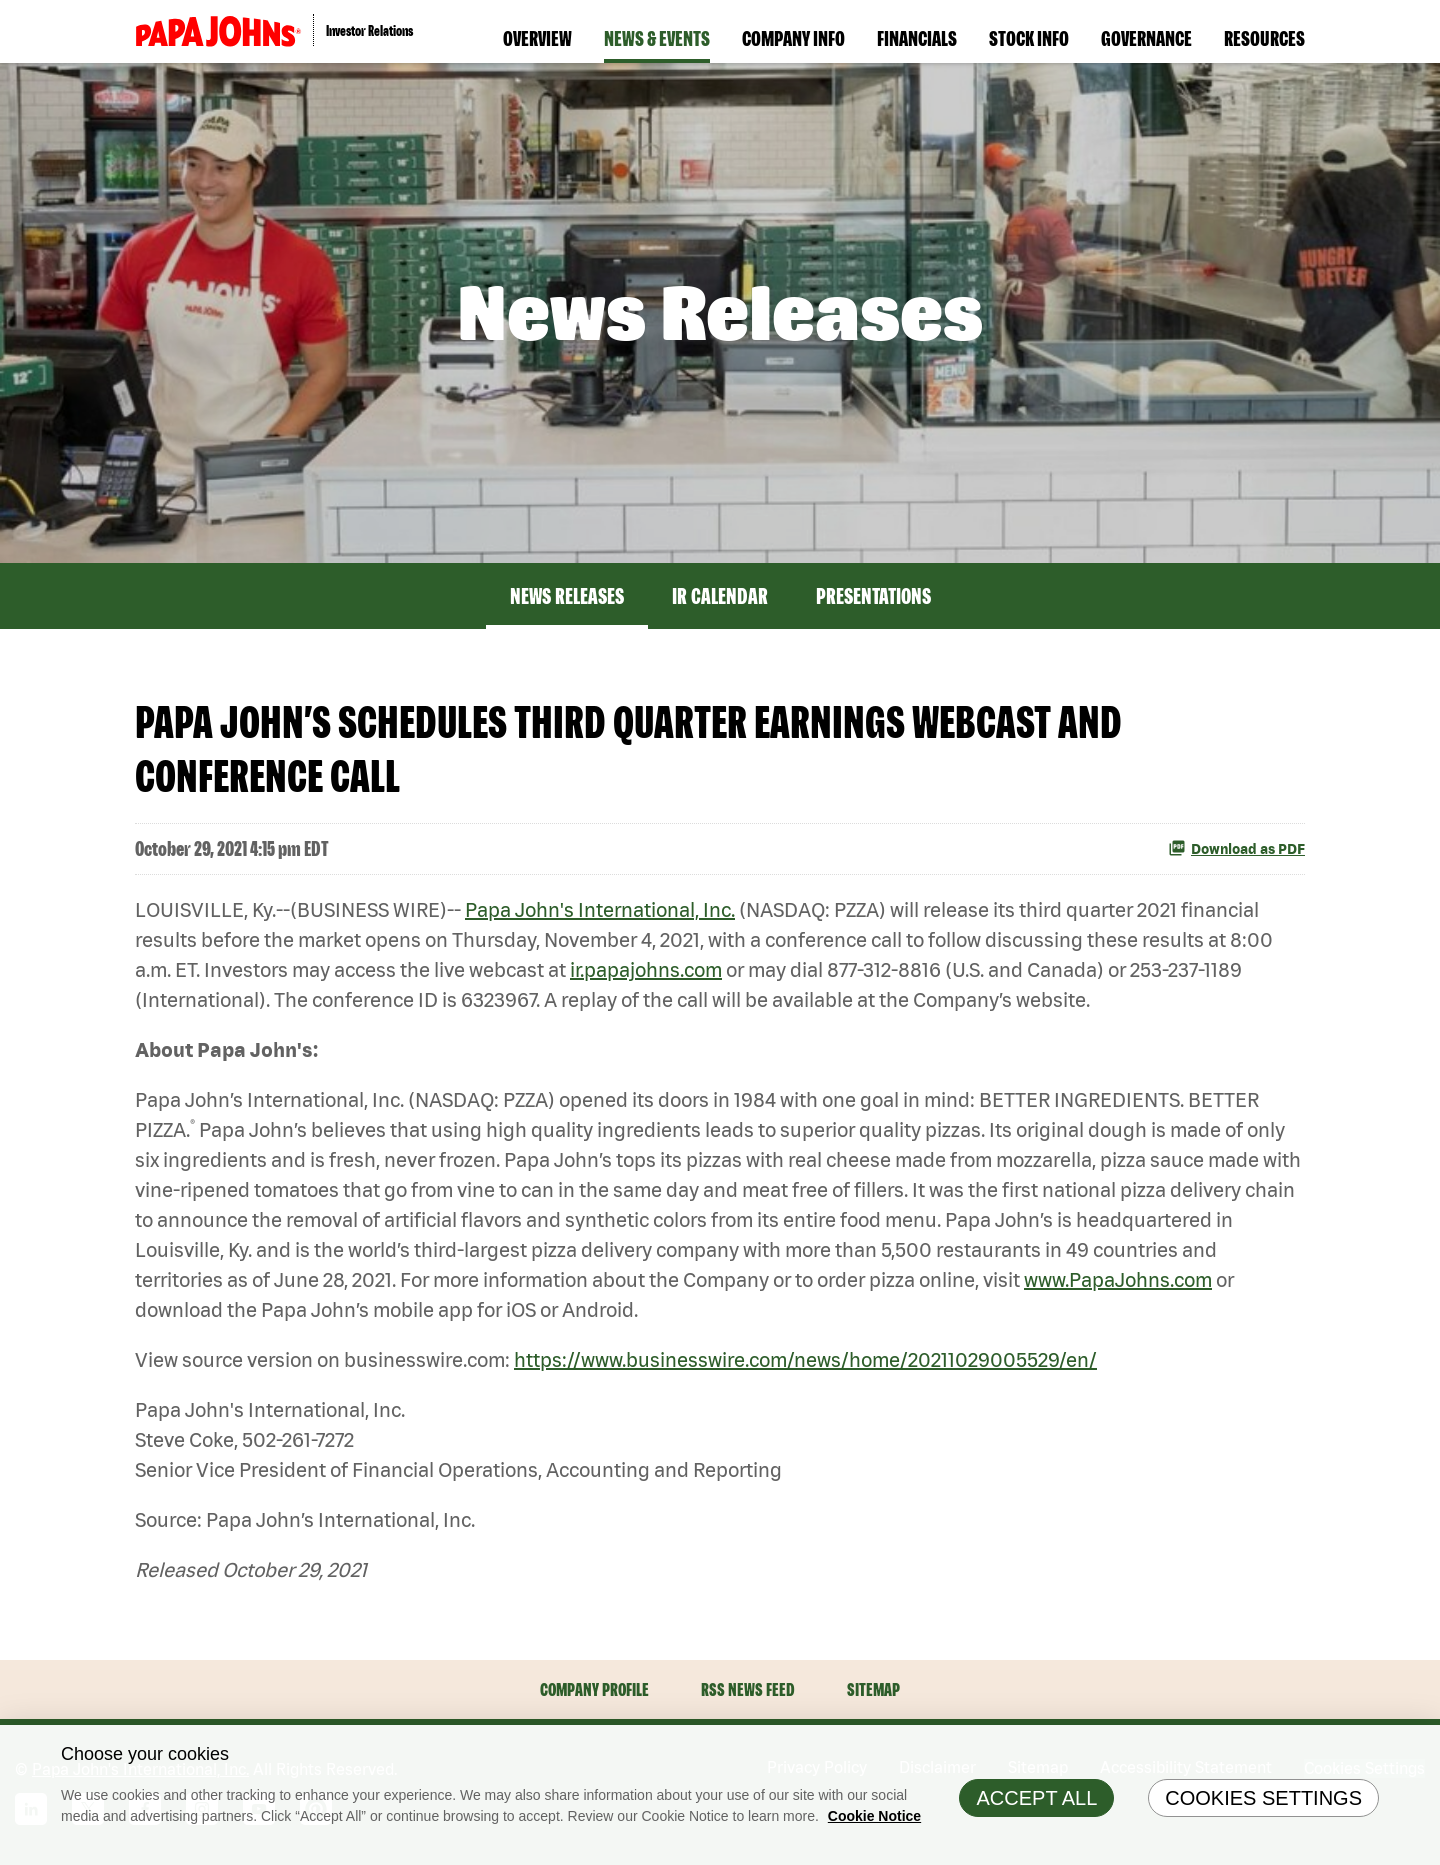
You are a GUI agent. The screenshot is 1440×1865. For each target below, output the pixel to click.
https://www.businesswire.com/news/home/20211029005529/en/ (805, 1359)
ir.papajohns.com (646, 969)
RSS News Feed (748, 1689)
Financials (917, 38)
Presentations (873, 596)
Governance (1146, 38)
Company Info (793, 38)
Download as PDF (1236, 848)
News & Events (657, 38)
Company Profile (594, 1689)
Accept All (1036, 1806)
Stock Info (1029, 38)
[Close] (1420, 1753)
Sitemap (873, 1689)
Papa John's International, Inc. (600, 909)
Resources (1264, 38)
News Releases (567, 596)
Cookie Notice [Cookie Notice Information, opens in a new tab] (874, 1824)
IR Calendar (720, 596)
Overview (537, 38)
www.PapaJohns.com (1118, 1279)
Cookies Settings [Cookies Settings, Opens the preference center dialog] (1263, 1806)
